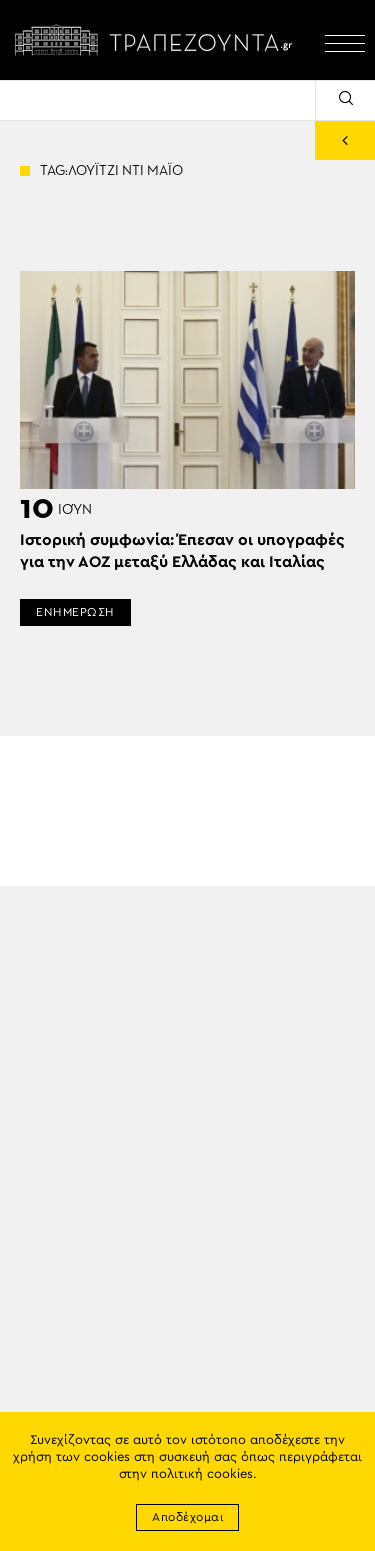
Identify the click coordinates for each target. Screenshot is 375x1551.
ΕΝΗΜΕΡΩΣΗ (75, 612)
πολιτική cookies (202, 1474)
